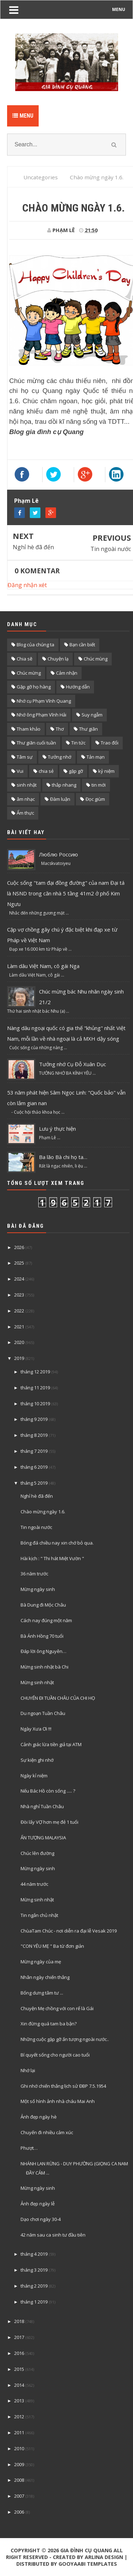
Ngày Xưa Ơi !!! (36, 1729)
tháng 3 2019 (34, 2270)
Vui (20, 771)
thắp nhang (64, 785)
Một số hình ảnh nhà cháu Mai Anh (58, 2101)
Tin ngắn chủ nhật (39, 1915)
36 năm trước (34, 1573)
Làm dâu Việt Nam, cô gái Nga (43, 965)
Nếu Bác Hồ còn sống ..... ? (48, 1791)
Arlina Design (104, 2557)
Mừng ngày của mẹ (41, 1961)
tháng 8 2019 (34, 1435)
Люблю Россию (58, 854)
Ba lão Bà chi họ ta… (63, 1156)
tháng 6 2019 (34, 1467)
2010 (19, 2448)
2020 (19, 1342)
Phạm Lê (26, 501)
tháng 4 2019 (34, 2254)
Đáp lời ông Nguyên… (43, 1651)
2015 (19, 2369)
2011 (19, 2432)
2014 (19, 2385)
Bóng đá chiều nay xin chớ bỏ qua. (57, 1543)
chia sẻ (46, 771)
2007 (19, 2496)
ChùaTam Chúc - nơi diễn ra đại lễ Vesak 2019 (69, 1931)
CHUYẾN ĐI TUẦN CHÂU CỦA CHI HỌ (58, 1698)
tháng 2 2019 (34, 2286)
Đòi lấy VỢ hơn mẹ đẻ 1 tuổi (49, 1822)
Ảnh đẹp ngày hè (39, 2117)
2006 (19, 2512)
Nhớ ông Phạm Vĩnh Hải (41, 715)
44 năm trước (34, 1884)
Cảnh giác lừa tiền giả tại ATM (51, 1744)
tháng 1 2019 (34, 2302)
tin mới (99, 785)
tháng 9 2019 (34, 1419)
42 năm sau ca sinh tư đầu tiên (53, 2235)
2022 (19, 1310)
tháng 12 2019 (35, 1371)
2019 (19, 1358)
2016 (19, 2353)
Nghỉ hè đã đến (33, 547)
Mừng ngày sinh (38, 1589)
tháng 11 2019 (35, 1387)
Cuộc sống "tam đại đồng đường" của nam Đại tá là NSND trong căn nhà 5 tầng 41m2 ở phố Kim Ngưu (65, 893)
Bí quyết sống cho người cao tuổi (55, 2055)
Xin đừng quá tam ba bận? (49, 2023)
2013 (19, 2400)
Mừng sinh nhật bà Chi (44, 1667)
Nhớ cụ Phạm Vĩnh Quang (44, 701)
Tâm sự (25, 757)
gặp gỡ (76, 771)
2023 (19, 1295)
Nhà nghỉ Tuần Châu (42, 1806)
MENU (118, 9)
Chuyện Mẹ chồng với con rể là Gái (57, 2008)
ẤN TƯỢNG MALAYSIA (43, 1837)
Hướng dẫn (78, 687)
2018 (19, 2321)
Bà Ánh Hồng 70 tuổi (42, 1636)
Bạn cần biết (82, 644)
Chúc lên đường (37, 1853)
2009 (19, 2464)
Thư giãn (88, 729)
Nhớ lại (28, 2070)
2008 (19, 2480)
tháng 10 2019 (35, 1403)
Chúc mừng (29, 673)
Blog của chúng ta (35, 644)
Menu (22, 115)
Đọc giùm (95, 799)
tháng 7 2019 (34, 1451)
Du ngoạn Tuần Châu (43, 1713)
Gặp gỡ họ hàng (34, 687)
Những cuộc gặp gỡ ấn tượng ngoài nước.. (65, 2039)
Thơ (60, 729)
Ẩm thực (25, 813)
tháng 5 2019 (34, 1483)
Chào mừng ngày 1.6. (43, 1511)
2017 (19, 2337)
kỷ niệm (106, 771)
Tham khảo (28, 729)
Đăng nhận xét (27, 585)
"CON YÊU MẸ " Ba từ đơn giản (52, 1946)
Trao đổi (109, 742)
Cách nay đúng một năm (46, 1620)
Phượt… (29, 2148)
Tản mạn (96, 757)
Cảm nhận (66, 673)
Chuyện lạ (58, 659)
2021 (19, 1326)
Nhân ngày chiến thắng (45, 1977)
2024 (19, 1279)
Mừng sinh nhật (37, 1682)
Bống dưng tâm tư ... (42, 1993)
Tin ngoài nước (110, 549)
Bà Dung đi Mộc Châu (43, 1605)
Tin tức (78, 742)
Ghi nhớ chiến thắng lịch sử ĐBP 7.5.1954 (63, 2086)
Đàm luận (60, 799)
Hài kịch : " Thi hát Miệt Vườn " (52, 1558)
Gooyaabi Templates (88, 2563)
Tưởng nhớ (59, 757)
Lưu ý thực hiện (57, 1128)
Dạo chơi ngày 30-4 (41, 2219)
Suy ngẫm (92, 715)
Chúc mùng (95, 659)
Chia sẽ (24, 659)
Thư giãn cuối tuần (36, 742)
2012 (19, 2416)
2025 (19, 1263)
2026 (19, 1247)
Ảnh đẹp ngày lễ (38, 2203)
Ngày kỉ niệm (34, 1775)
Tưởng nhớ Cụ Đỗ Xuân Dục (72, 1064)
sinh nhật (27, 785)
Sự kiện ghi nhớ (37, 1760)
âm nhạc (26, 799)
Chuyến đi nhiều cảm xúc (47, 2132)
